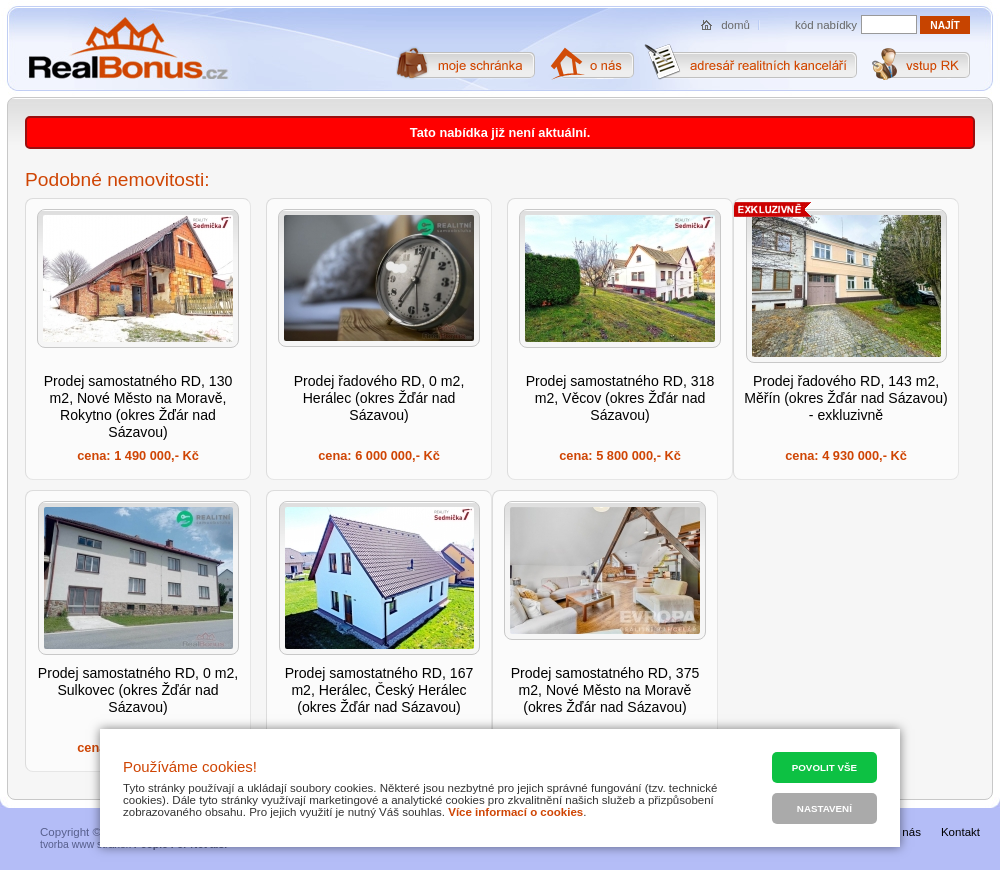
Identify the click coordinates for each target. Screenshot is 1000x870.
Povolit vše (824, 767)
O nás (905, 832)
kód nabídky (826, 25)
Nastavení (824, 808)
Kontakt (960, 832)
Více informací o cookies (515, 812)
